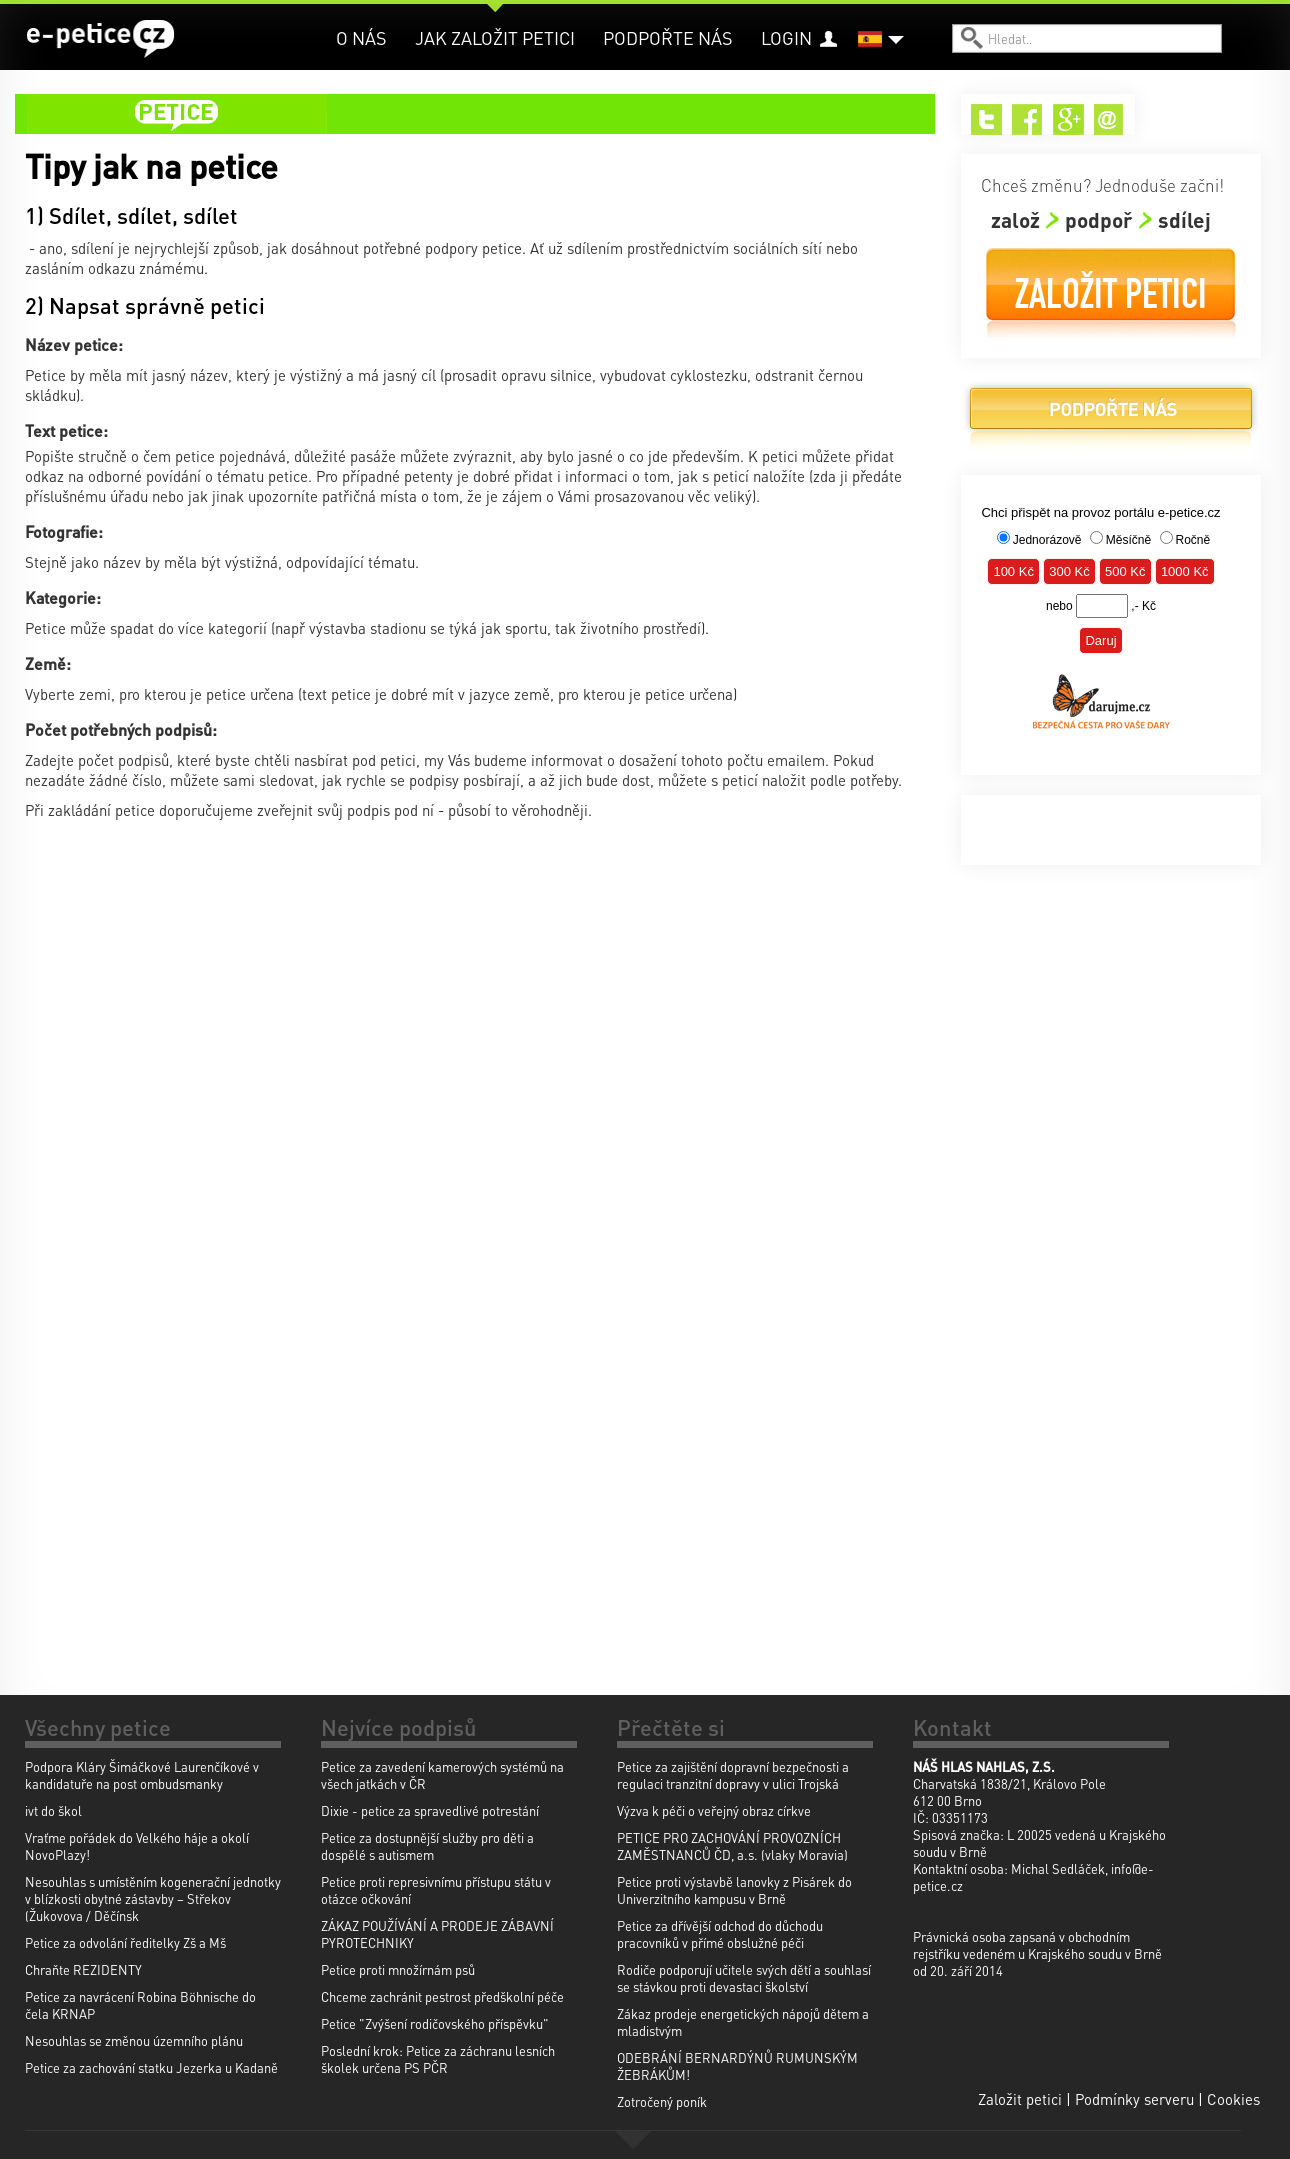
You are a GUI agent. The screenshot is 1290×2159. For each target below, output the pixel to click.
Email (1109, 119)
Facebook (1027, 119)
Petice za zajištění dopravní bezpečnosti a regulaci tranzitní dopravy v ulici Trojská (733, 1775)
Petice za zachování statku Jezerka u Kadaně (151, 2067)
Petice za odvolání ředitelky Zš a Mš (125, 1942)
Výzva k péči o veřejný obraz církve (714, 1810)
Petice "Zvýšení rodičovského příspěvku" (435, 2023)
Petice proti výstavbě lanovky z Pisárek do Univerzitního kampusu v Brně (734, 1890)
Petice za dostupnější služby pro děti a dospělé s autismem (427, 1846)
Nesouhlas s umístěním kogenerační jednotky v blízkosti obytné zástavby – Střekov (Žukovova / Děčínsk (153, 1898)
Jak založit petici (495, 37)
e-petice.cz (100, 39)
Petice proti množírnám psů (398, 1969)
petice (487, 114)
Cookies (1233, 2099)
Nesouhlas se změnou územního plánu (134, 2040)
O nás (361, 37)
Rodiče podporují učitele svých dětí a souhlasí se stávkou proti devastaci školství (744, 1978)
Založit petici (1111, 293)
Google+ (1068, 119)
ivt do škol (53, 1810)
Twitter (986, 119)
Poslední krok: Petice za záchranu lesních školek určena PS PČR (438, 2059)
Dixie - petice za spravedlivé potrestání (430, 1810)
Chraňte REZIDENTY (83, 1969)
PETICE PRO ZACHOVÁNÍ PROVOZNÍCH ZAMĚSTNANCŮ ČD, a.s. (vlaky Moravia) (732, 1846)
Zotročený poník (662, 2101)
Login (786, 37)
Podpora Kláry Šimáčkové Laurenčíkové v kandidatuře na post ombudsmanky (142, 1775)
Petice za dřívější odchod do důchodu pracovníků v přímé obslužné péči (720, 1934)
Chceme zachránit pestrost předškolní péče (442, 1996)
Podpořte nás (668, 37)
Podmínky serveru (1134, 2099)
